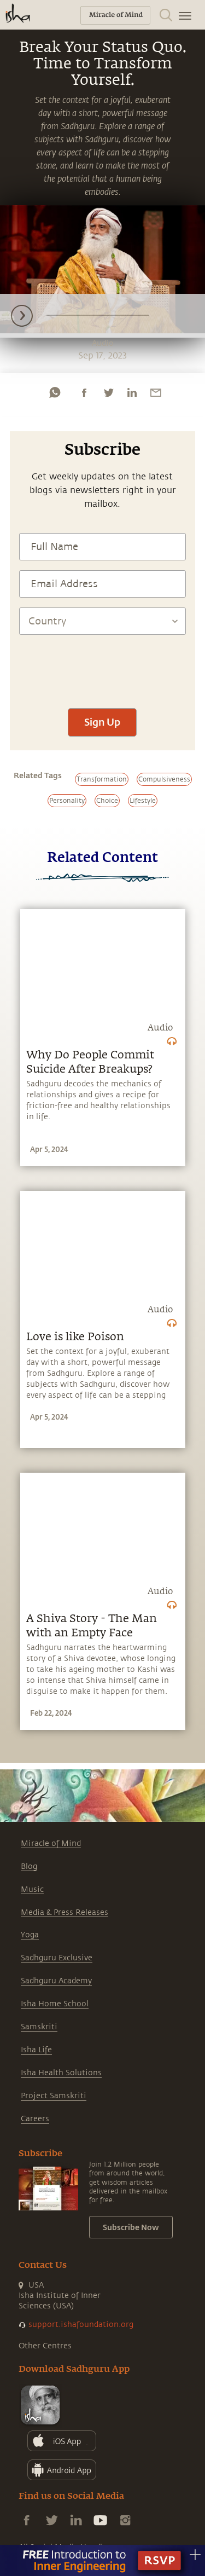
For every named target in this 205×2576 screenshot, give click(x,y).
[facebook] (84, 392)
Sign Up (102, 721)
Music (32, 1889)
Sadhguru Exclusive (56, 1958)
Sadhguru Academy (56, 1981)
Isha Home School (55, 2004)
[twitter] (108, 392)
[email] (155, 392)
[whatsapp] (55, 392)
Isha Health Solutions (61, 2073)
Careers (35, 2119)
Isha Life (36, 2050)
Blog (29, 1866)
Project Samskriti (53, 2096)
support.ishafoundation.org (80, 2324)
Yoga (30, 1935)
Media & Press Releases (64, 1912)
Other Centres (45, 2346)
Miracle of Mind (51, 1843)
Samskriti (39, 2027)
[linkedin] (131, 392)
